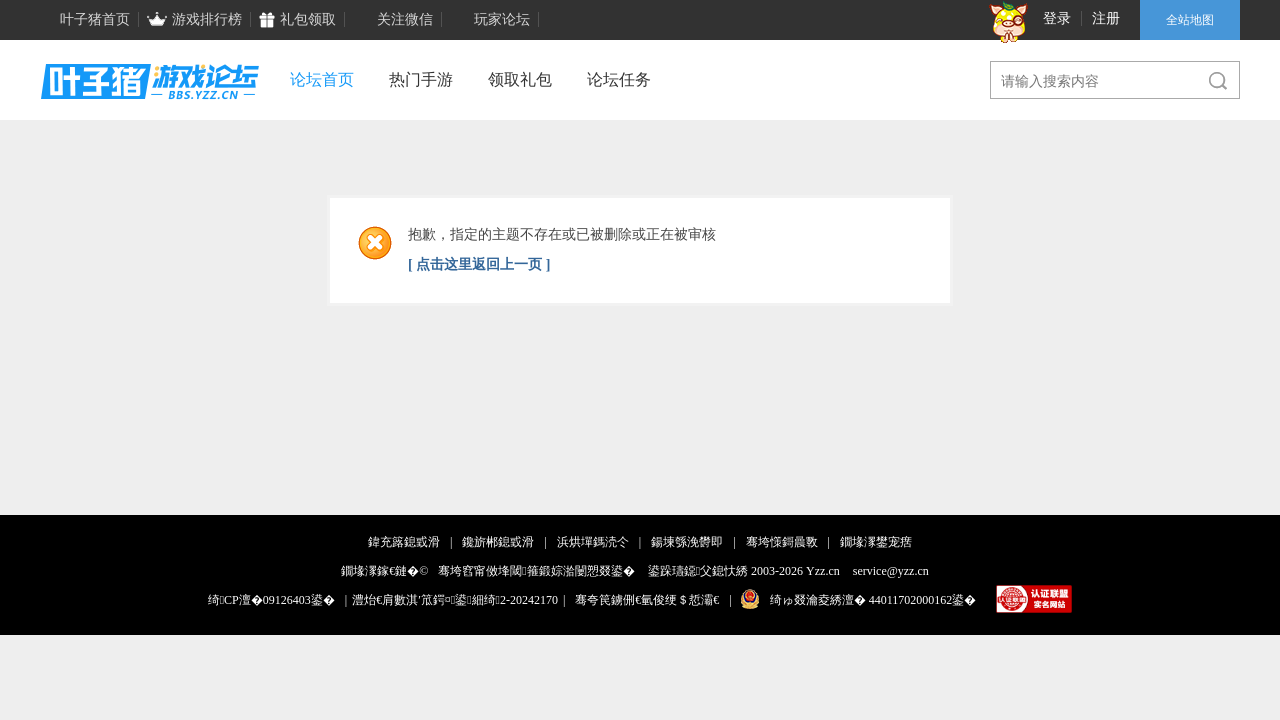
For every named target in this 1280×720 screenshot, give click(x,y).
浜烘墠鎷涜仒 (593, 542)
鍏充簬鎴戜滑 (404, 542)
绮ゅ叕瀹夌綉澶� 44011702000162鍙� (873, 600)
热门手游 (421, 79)
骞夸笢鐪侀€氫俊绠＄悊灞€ (647, 600)
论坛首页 (322, 79)
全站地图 (1190, 20)
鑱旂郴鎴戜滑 (498, 542)
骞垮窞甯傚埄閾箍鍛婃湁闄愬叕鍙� (536, 571)
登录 (1057, 18)
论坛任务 (619, 79)
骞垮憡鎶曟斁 (782, 542)
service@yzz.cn (891, 571)
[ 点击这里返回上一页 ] (479, 264)
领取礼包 (520, 79)
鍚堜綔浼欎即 (687, 542)
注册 (1106, 18)
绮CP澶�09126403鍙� (271, 600)
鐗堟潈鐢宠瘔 (876, 542)
